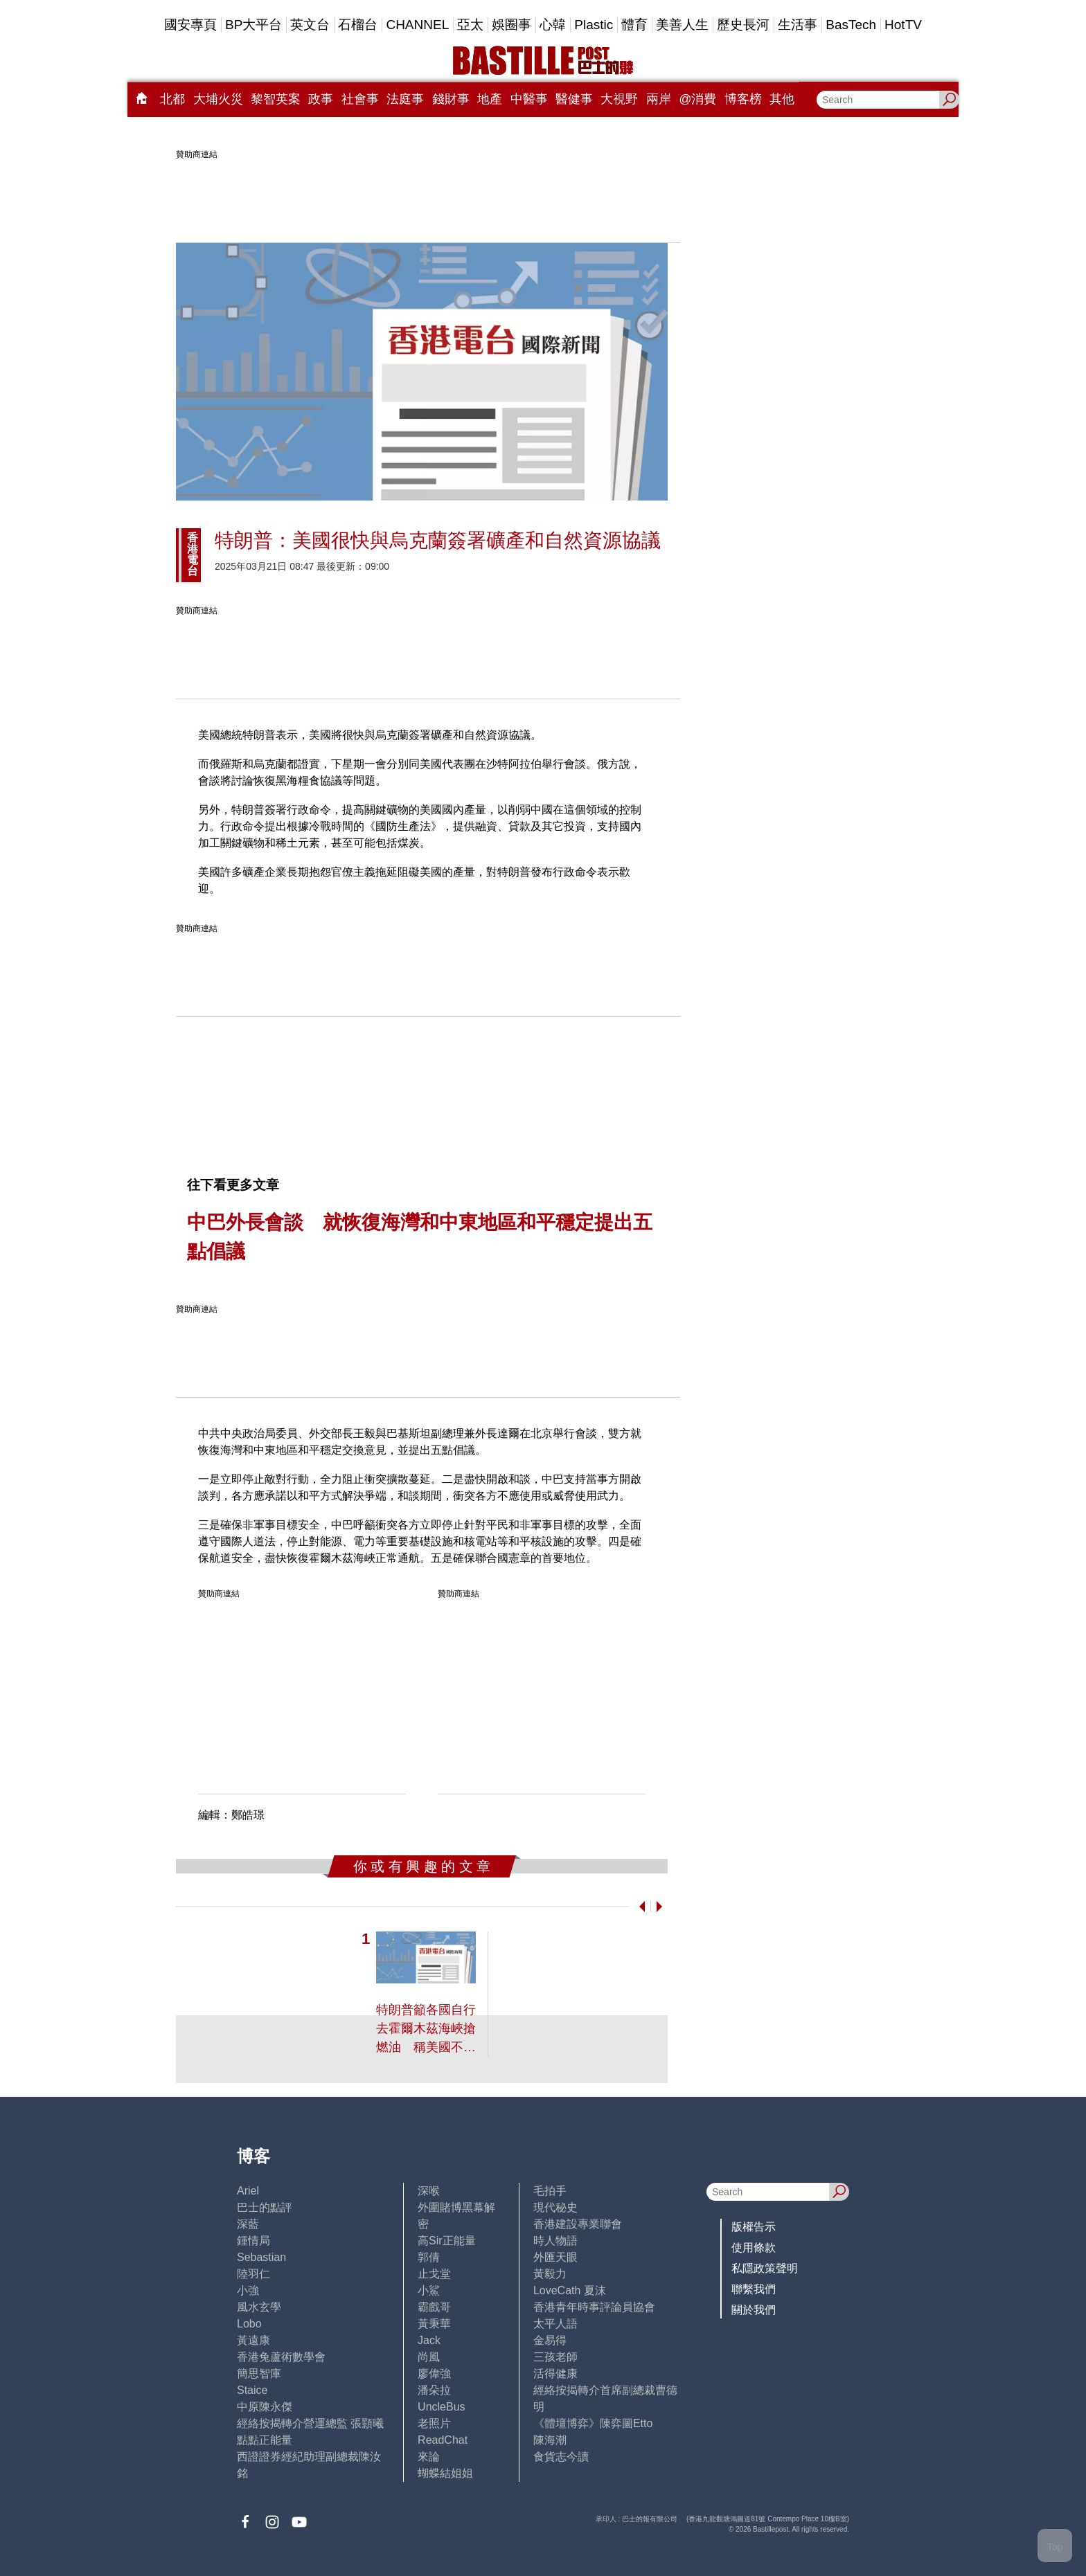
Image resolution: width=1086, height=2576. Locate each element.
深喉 (429, 2191)
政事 (320, 99)
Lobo (249, 2324)
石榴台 (357, 24)
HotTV (903, 24)
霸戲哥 (434, 2307)
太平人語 (555, 2324)
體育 (634, 24)
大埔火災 (218, 99)
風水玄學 (259, 2307)
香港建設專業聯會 (577, 2224)
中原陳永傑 (264, 2407)
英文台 (310, 24)
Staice (252, 2390)
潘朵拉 (434, 2390)
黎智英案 (276, 99)
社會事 (360, 99)
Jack (429, 2340)
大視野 (619, 99)
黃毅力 (550, 2274)
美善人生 (682, 24)
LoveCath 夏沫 (569, 2290)
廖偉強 (434, 2373)
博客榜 (743, 99)
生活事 (797, 24)
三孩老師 (555, 2357)
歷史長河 (743, 24)
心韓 (553, 24)
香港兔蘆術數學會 (281, 2357)
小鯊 (429, 2290)
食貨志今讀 (561, 2456)
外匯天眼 (555, 2257)
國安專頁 (190, 24)
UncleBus (441, 2407)
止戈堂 (434, 2274)
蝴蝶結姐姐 (445, 2473)
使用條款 (753, 2247)
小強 (248, 2290)
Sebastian (261, 2257)
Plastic (593, 24)
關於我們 (753, 2310)
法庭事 (405, 99)
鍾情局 (253, 2240)
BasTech (851, 24)
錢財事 (451, 99)
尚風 (429, 2357)
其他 (781, 99)
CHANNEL (417, 24)
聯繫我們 (753, 2289)
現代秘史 (555, 2207)
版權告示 (753, 2227)
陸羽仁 (253, 2274)
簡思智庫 (259, 2373)
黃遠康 (253, 2340)
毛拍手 (550, 2191)
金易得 (550, 2340)
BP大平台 (253, 24)
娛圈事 (511, 24)
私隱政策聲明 (764, 2268)
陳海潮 (550, 2440)
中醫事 (529, 99)
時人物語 (555, 2240)
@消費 (697, 99)
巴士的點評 (264, 2207)
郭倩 (429, 2257)
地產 (489, 99)
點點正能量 (264, 2440)
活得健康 (555, 2373)
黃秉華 (434, 2324)
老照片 (434, 2423)
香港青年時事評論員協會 (594, 2307)
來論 (429, 2456)
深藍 (248, 2224)
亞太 (470, 24)
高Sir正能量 (447, 2240)
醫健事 (574, 99)
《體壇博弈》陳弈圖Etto (592, 2423)
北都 (172, 99)
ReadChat (443, 2440)
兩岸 (658, 99)
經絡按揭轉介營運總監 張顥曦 (310, 2423)
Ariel (248, 2191)
